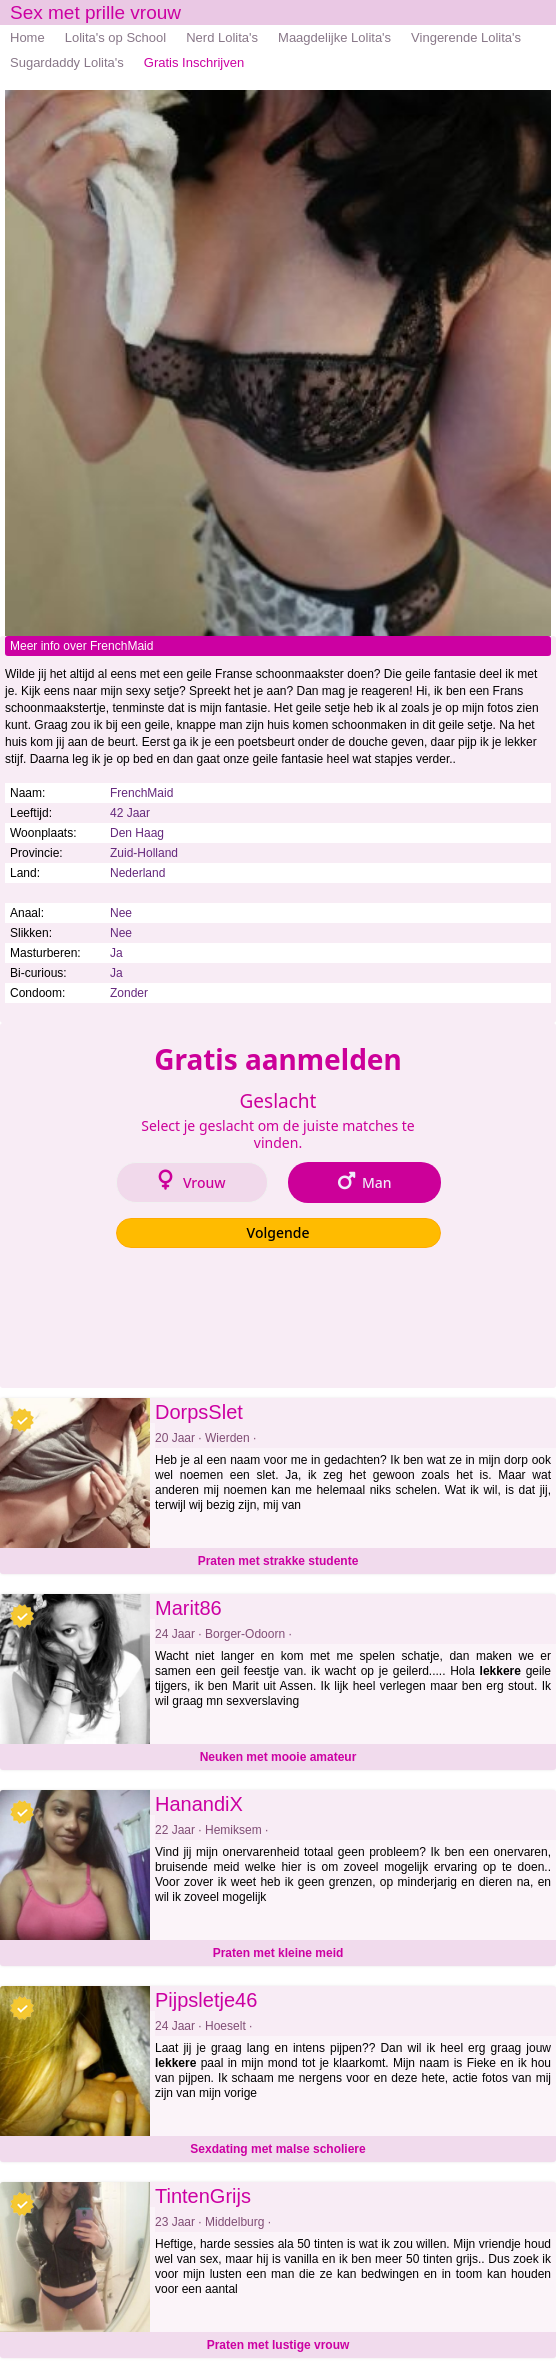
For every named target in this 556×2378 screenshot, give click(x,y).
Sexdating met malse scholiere (277, 2149)
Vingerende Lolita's (466, 37)
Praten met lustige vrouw (278, 2345)
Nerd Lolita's (222, 37)
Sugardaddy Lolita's (67, 62)
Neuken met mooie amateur (278, 1757)
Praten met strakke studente (278, 1561)
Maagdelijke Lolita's (334, 37)
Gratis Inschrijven (194, 62)
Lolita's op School (116, 37)
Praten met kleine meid (278, 1953)
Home (27, 37)
